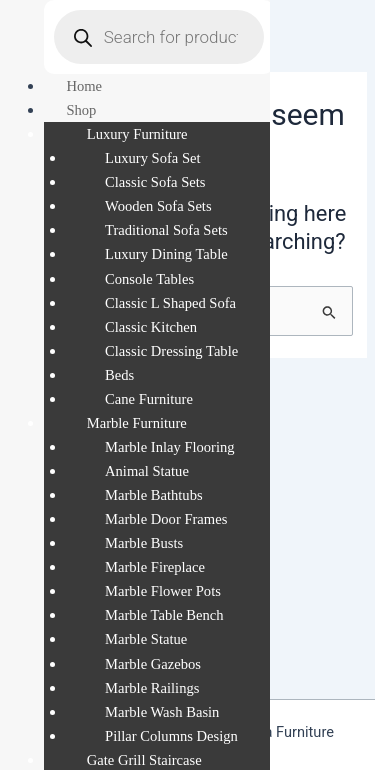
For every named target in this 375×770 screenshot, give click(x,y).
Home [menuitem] (84, 86)
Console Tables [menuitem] (149, 279)
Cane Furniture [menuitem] (149, 399)
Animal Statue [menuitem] (147, 471)
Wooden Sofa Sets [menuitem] (158, 206)
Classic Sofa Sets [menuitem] (155, 182)
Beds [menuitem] (119, 375)
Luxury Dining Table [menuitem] (166, 254)
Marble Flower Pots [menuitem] (163, 591)
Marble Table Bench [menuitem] (164, 615)
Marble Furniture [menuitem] (137, 423)
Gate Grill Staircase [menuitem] (144, 760)
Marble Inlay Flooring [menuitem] (170, 447)
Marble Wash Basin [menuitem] (162, 712)
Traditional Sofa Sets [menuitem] (166, 230)
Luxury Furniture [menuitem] (137, 134)
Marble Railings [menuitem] (152, 688)
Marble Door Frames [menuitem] (166, 519)
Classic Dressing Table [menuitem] (171, 351)
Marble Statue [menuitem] (146, 639)
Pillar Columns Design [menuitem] (171, 736)
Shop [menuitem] (81, 110)
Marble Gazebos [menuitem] (153, 664)
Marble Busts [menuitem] (144, 543)
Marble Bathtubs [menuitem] (154, 495)
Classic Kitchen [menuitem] (151, 327)
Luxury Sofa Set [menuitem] (153, 158)
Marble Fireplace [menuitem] (155, 567)
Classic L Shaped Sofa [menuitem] (170, 303)
